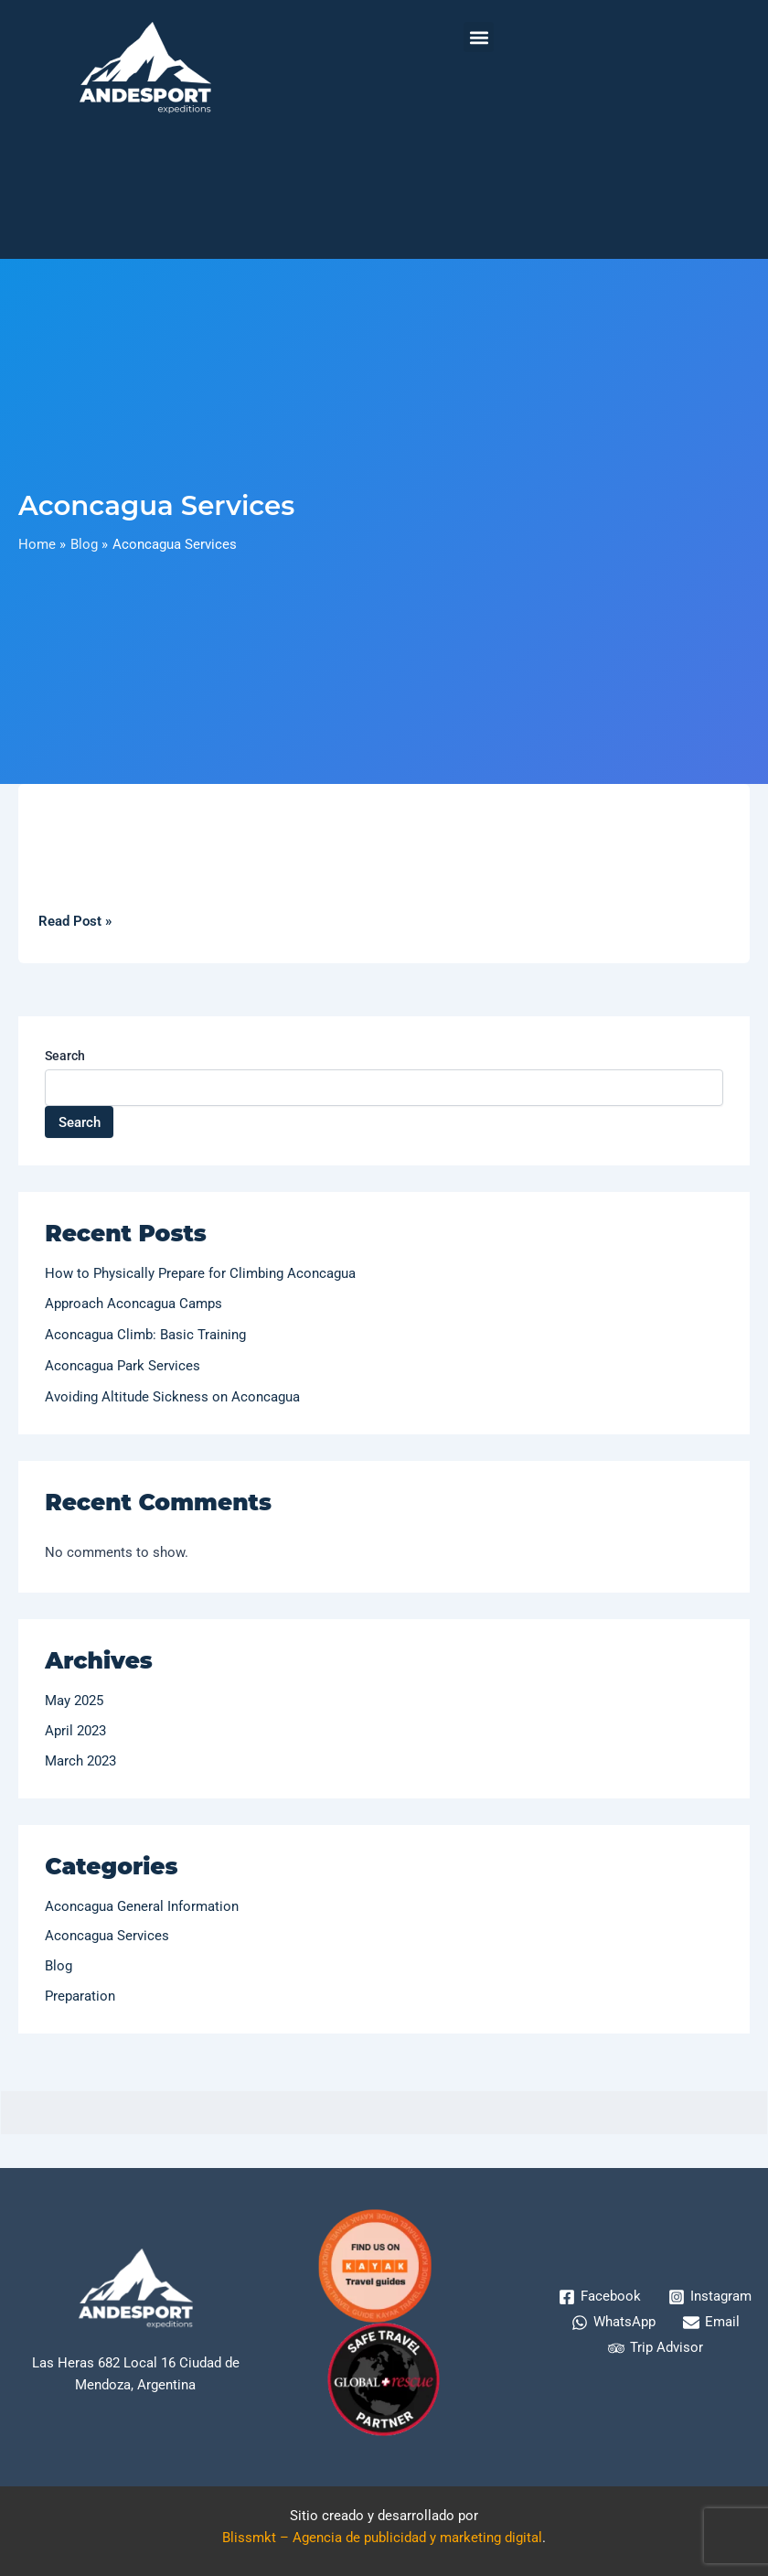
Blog (58, 1966)
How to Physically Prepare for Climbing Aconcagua (200, 1273)
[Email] (711, 2322)
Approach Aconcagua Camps (133, 1303)
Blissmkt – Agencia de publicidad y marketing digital (382, 2537)
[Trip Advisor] (655, 2348)
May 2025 (74, 1700)
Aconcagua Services (107, 1935)
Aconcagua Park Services (122, 1366)
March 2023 (80, 1761)
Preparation (80, 1996)
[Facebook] (599, 2297)
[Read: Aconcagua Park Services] (384, 817)
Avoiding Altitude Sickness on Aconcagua (172, 1397)
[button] (479, 37)
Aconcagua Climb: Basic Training (145, 1334)
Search (65, 1055)
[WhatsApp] (613, 2322)
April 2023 (75, 1731)
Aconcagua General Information (142, 1906)
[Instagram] (710, 2297)
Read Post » (75, 919)
